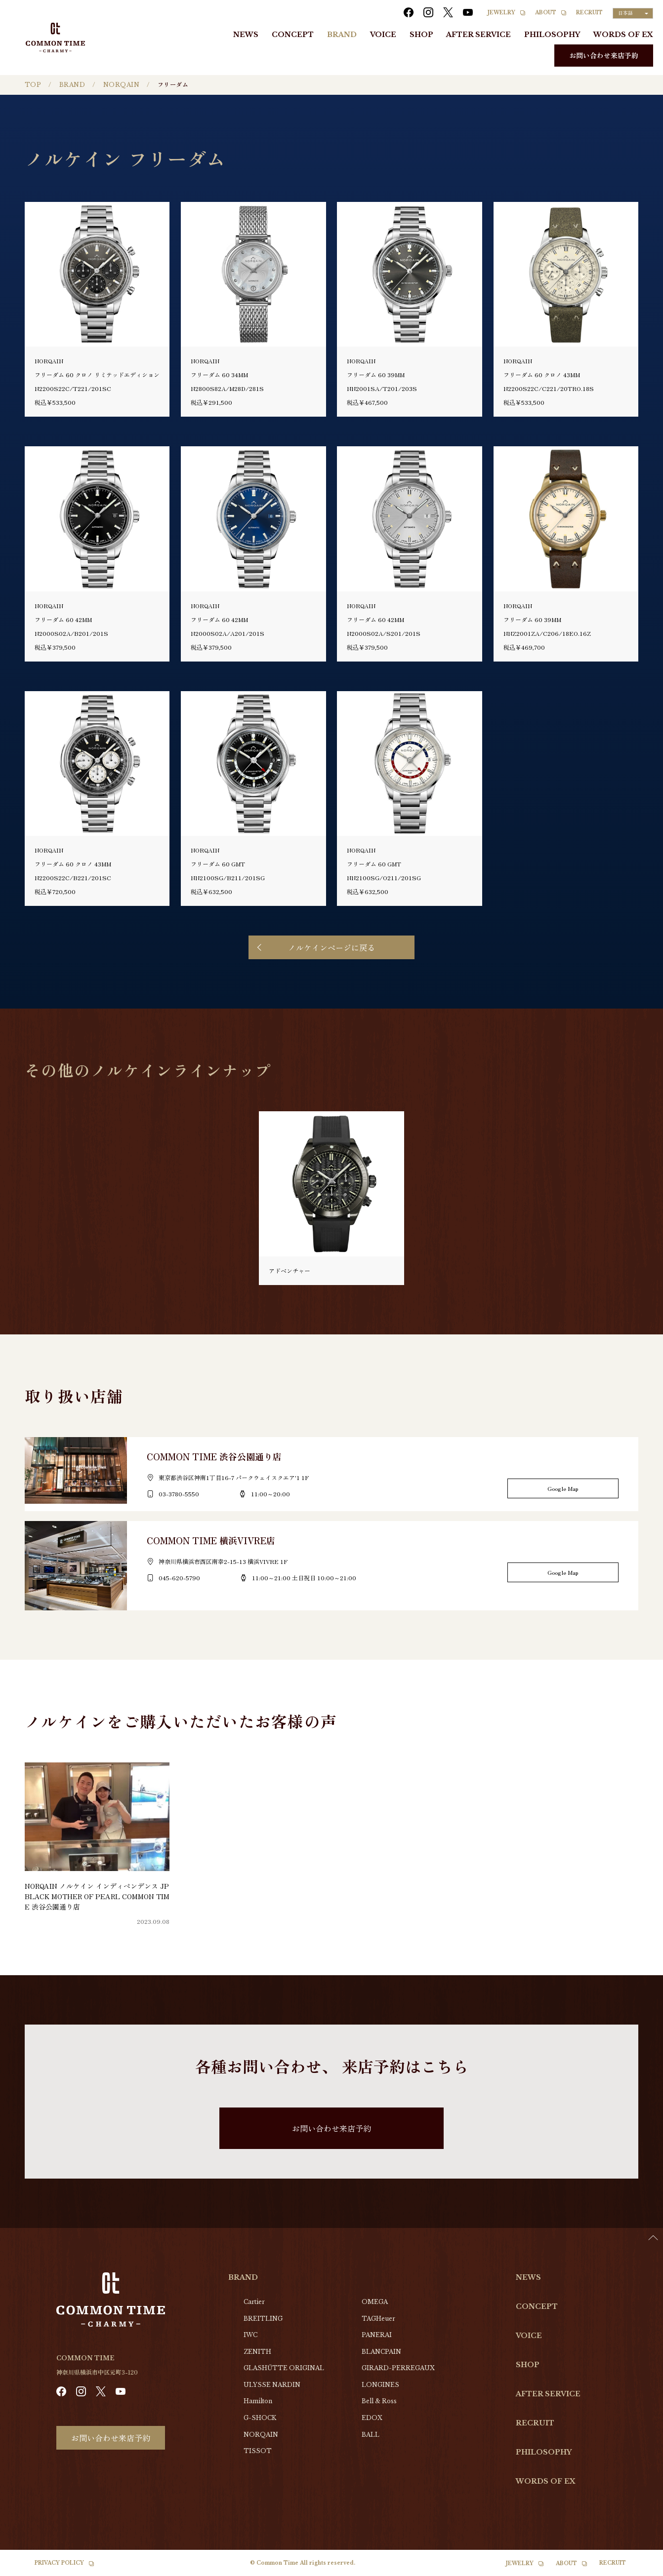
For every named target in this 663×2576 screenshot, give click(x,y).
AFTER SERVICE (478, 34)
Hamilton (258, 2401)
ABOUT (545, 12)
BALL (370, 2434)
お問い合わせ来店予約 (603, 55)
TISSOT (258, 2451)
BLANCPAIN (381, 2351)
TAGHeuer (378, 2318)
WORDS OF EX (623, 34)
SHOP (421, 34)
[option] (638, 2569)
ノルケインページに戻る (331, 947)
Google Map (562, 1488)
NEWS (245, 34)
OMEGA (375, 2301)
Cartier (254, 2301)
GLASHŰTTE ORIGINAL (284, 2368)
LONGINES (380, 2384)
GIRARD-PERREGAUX (398, 2368)
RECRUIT (589, 12)
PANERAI (377, 2335)
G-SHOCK (260, 2417)
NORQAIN (121, 84)
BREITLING (263, 2318)
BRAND (342, 34)
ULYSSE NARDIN (272, 2384)
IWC (250, 2335)
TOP (33, 84)
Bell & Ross (379, 2401)
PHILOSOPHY (552, 34)
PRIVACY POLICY (59, 2563)
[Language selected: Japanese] (633, 13)
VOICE (383, 34)
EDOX (372, 2417)
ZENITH (257, 2351)
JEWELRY (501, 12)
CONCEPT (293, 34)
